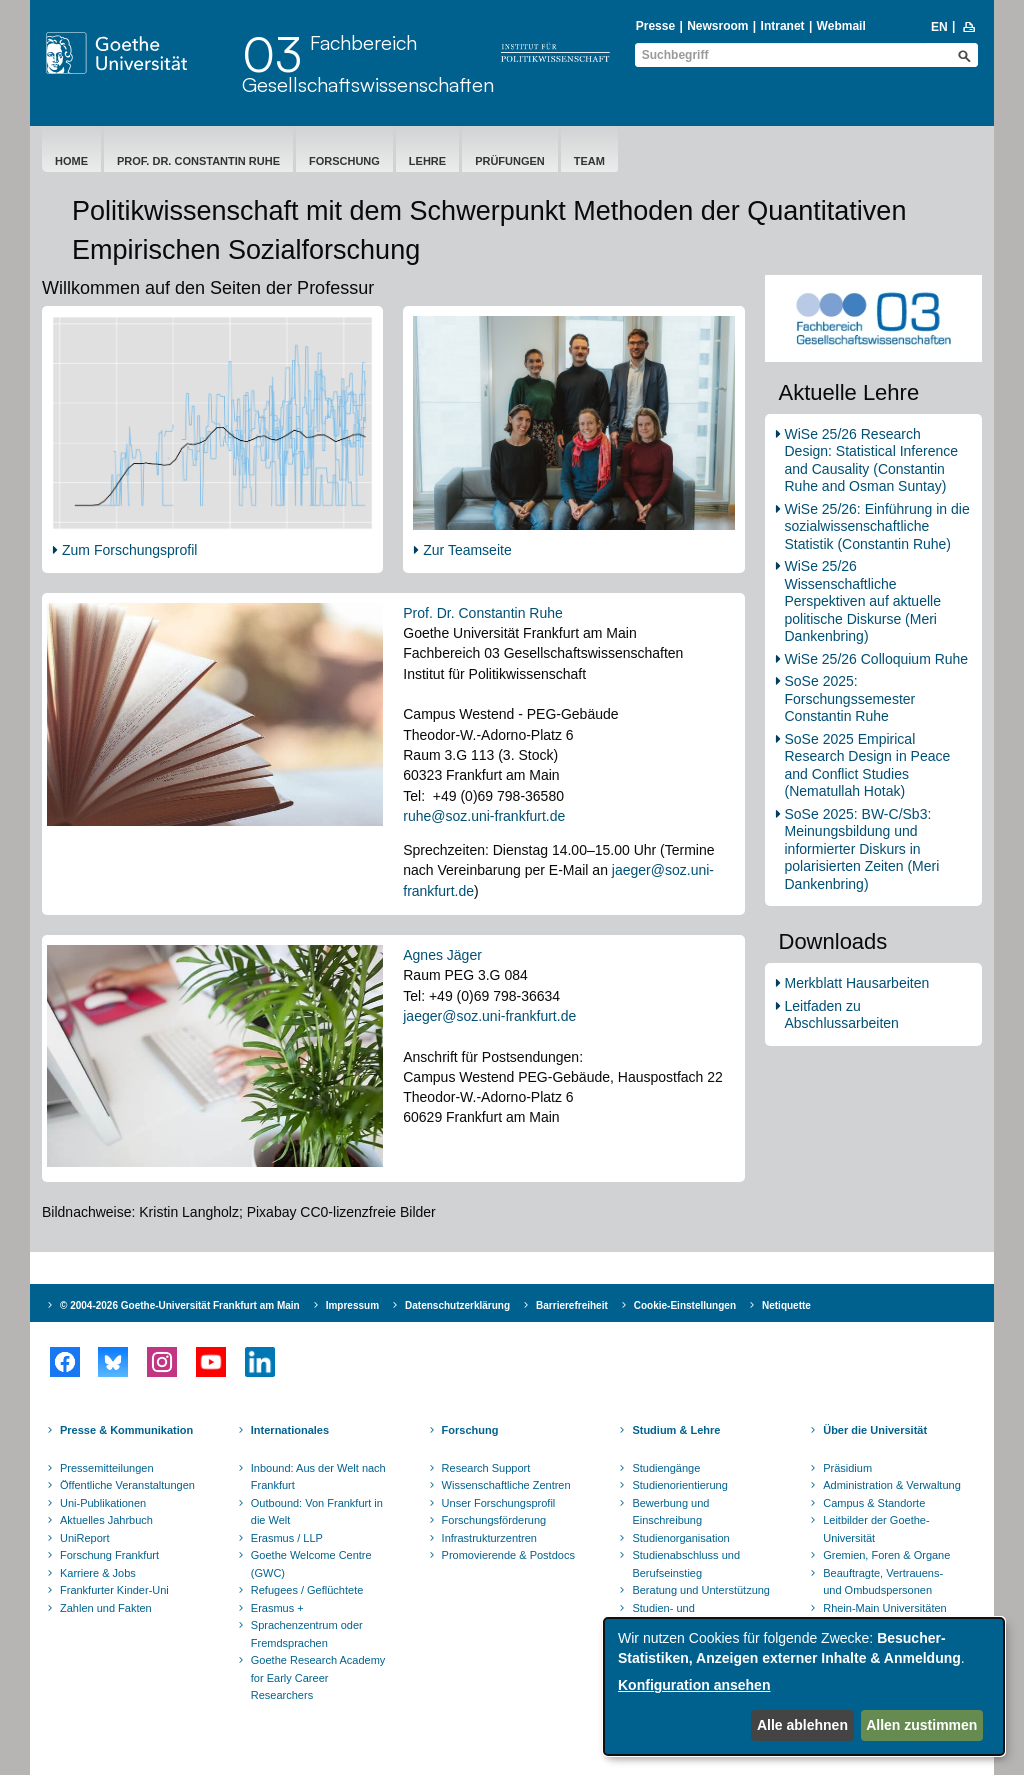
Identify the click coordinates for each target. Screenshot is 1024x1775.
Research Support (486, 1468)
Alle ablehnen (802, 1725)
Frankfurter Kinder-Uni (114, 1590)
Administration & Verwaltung (892, 1485)
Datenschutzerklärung (457, 1305)
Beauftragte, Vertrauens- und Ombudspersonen (883, 1582)
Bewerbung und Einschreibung (670, 1512)
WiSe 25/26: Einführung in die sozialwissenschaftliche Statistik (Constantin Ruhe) (877, 526)
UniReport (85, 1538)
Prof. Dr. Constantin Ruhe (198, 161)
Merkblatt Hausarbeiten (857, 983)
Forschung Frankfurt (109, 1555)
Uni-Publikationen (103, 1503)
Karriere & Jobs (98, 1573)
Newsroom (717, 26)
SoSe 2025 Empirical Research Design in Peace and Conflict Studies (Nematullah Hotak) (868, 765)
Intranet (783, 26)
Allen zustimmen (921, 1725)
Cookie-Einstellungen (685, 1305)
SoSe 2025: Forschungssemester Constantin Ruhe (850, 698)
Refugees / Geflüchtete (307, 1590)
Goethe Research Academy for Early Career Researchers (318, 1677)
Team (589, 161)
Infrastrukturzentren (489, 1538)
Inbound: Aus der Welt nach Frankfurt (318, 1477)
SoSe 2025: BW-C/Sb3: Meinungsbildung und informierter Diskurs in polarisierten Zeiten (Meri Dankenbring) (862, 849)
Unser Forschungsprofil (499, 1503)
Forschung (344, 161)
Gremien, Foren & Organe (886, 1555)
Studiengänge (666, 1468)
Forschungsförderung (494, 1520)
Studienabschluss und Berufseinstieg (686, 1564)
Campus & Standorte (874, 1503)
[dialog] (804, 1686)
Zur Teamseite (467, 550)
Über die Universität (875, 1430)
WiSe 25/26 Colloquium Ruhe (877, 659)
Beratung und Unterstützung (701, 1590)
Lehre (427, 161)
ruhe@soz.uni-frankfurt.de (484, 816)
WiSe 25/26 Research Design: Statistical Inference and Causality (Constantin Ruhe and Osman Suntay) (872, 460)
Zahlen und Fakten (106, 1608)
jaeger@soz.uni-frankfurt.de (489, 1016)
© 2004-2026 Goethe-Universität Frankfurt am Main (180, 1305)
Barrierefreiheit (572, 1305)
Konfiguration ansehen (694, 1685)
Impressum (352, 1305)
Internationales (290, 1430)
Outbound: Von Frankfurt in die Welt (317, 1512)
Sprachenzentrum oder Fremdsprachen (307, 1634)
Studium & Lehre (676, 1430)
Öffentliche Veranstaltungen (127, 1485)
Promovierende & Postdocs (508, 1555)
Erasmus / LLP (287, 1538)
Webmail (841, 26)
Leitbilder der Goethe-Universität (876, 1529)
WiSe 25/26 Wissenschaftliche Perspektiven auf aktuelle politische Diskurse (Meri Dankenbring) (863, 601)
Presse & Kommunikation (126, 1430)
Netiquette (786, 1305)
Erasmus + (277, 1608)
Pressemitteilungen (107, 1468)
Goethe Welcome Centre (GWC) (311, 1564)
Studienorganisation (680, 1538)
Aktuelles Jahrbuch (106, 1520)
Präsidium (847, 1468)
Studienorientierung (679, 1485)
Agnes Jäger (442, 955)
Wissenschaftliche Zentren (506, 1485)
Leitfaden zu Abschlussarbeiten (842, 1015)
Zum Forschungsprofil (129, 550)
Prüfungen (510, 161)
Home (71, 161)
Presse (655, 26)
